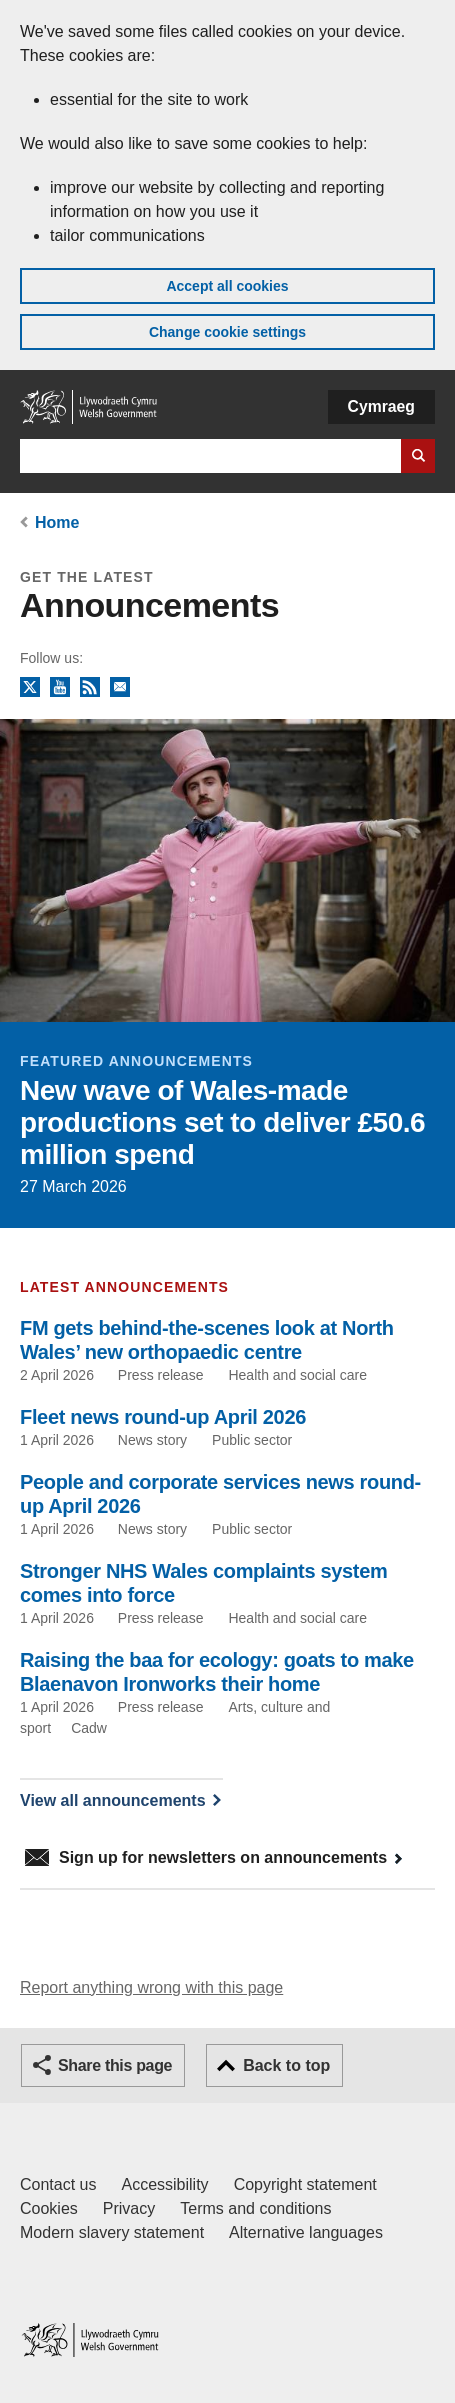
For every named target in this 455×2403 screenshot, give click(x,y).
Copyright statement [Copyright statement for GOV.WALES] (305, 2184)
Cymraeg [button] (381, 406)
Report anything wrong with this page (151, 1987)
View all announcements (113, 1800)
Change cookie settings (227, 332)
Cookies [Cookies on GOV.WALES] (49, 2208)
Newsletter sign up (120, 688)
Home (57, 522)
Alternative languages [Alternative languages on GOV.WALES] (306, 2232)
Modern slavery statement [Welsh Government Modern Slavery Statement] (112, 2232)
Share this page (115, 2065)
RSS (90, 688)
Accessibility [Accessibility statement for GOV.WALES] (164, 2184)
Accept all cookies (227, 286)
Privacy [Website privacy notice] (129, 2208)
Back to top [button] (286, 2065)
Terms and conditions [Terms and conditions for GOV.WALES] (255, 2208)
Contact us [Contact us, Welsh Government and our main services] (58, 2184)
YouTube (60, 688)
